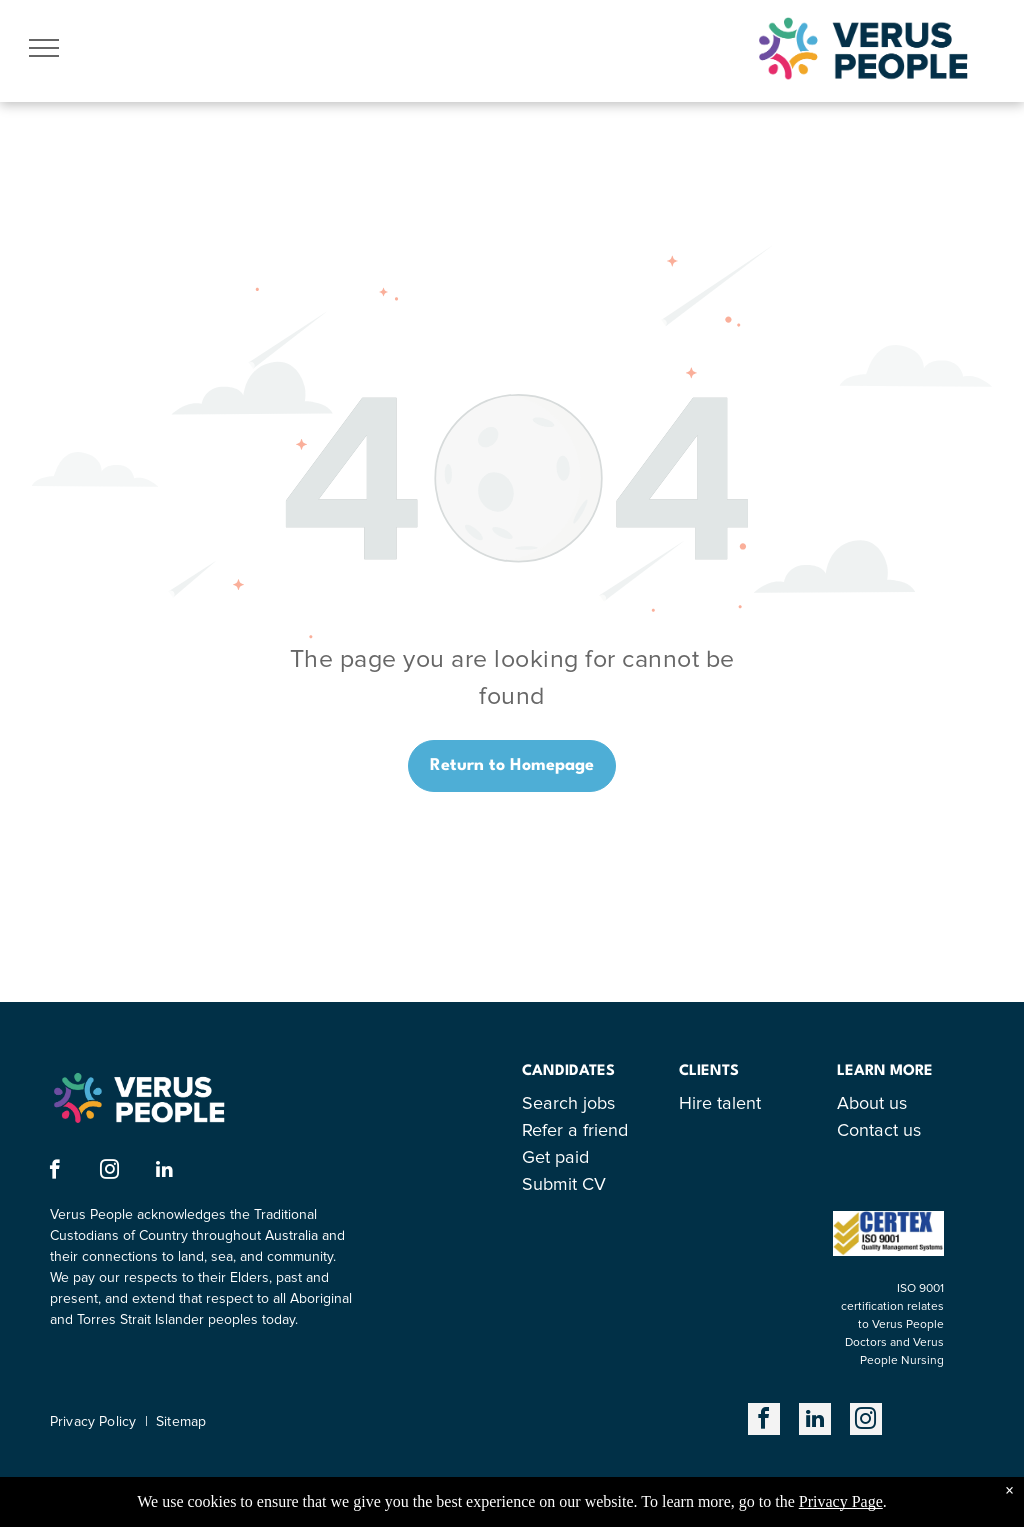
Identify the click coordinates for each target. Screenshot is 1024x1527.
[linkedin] (164, 1172)
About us (872, 1104)
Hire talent (720, 1104)
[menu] (44, 48)
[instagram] (109, 1172)
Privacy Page (841, 1501)
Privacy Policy (93, 1422)
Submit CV (564, 1185)
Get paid (555, 1158)
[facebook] (54, 1172)
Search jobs (568, 1104)
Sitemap (181, 1422)
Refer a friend (575, 1131)
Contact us (879, 1131)
